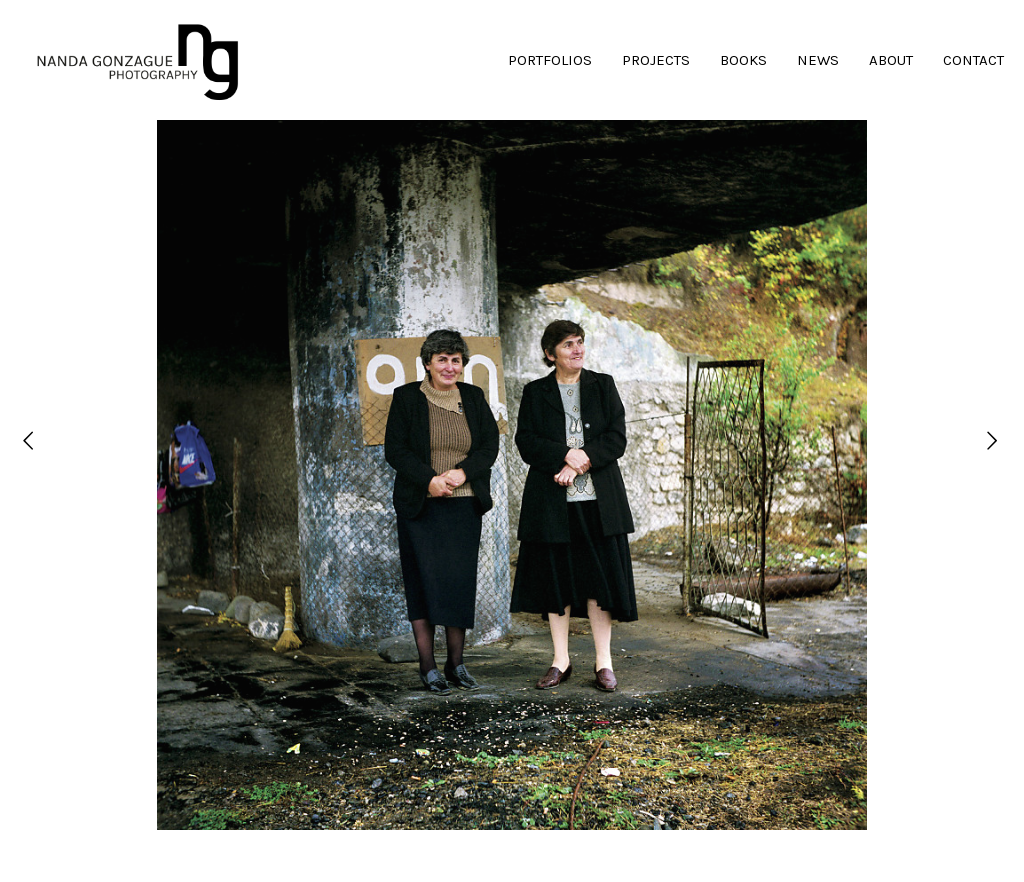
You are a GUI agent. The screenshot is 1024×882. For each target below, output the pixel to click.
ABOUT (891, 60)
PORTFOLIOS (550, 60)
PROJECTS (656, 60)
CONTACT (973, 60)
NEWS (818, 60)
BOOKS (743, 60)
